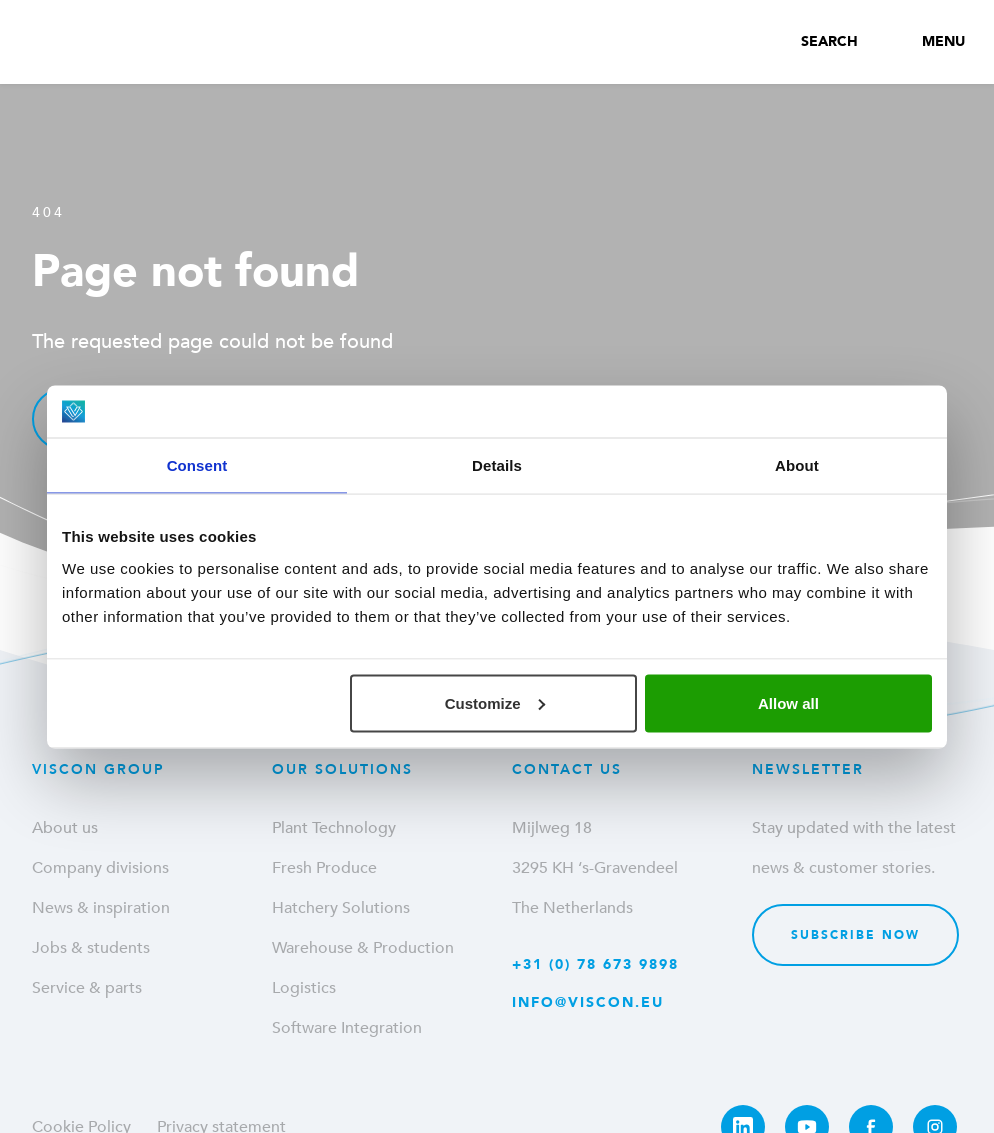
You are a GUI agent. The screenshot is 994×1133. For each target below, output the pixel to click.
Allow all (788, 702)
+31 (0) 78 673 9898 (595, 964)
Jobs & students (91, 948)
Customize (495, 702)
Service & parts (87, 988)
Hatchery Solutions (341, 908)
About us (65, 828)
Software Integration (347, 1028)
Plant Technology (334, 828)
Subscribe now (855, 935)
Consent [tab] (197, 465)
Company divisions (100, 868)
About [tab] (797, 465)
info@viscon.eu (588, 1002)
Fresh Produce (324, 868)
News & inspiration (101, 908)
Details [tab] (497, 465)
